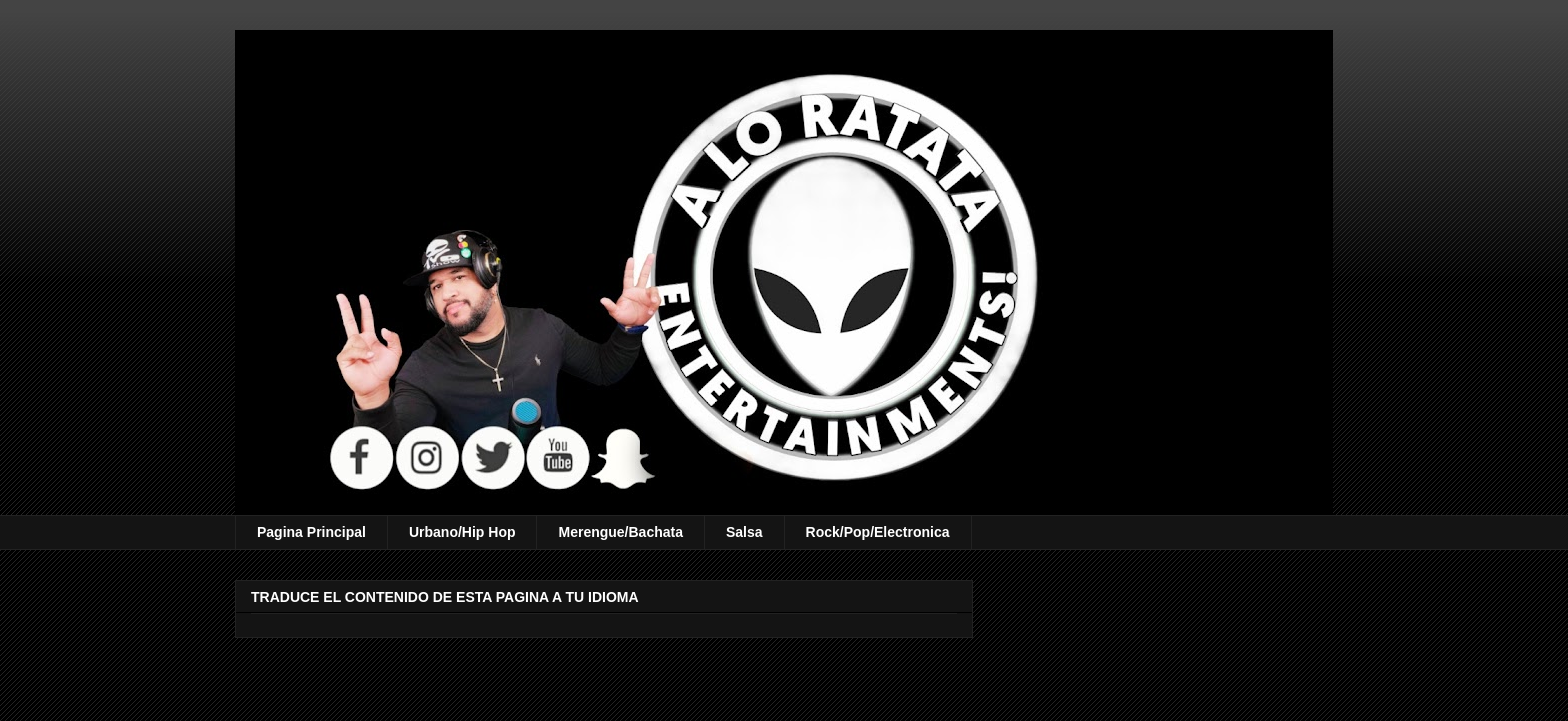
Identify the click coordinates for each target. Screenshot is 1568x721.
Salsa (744, 532)
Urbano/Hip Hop (462, 532)
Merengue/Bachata (620, 532)
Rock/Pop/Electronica (878, 532)
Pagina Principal (311, 532)
